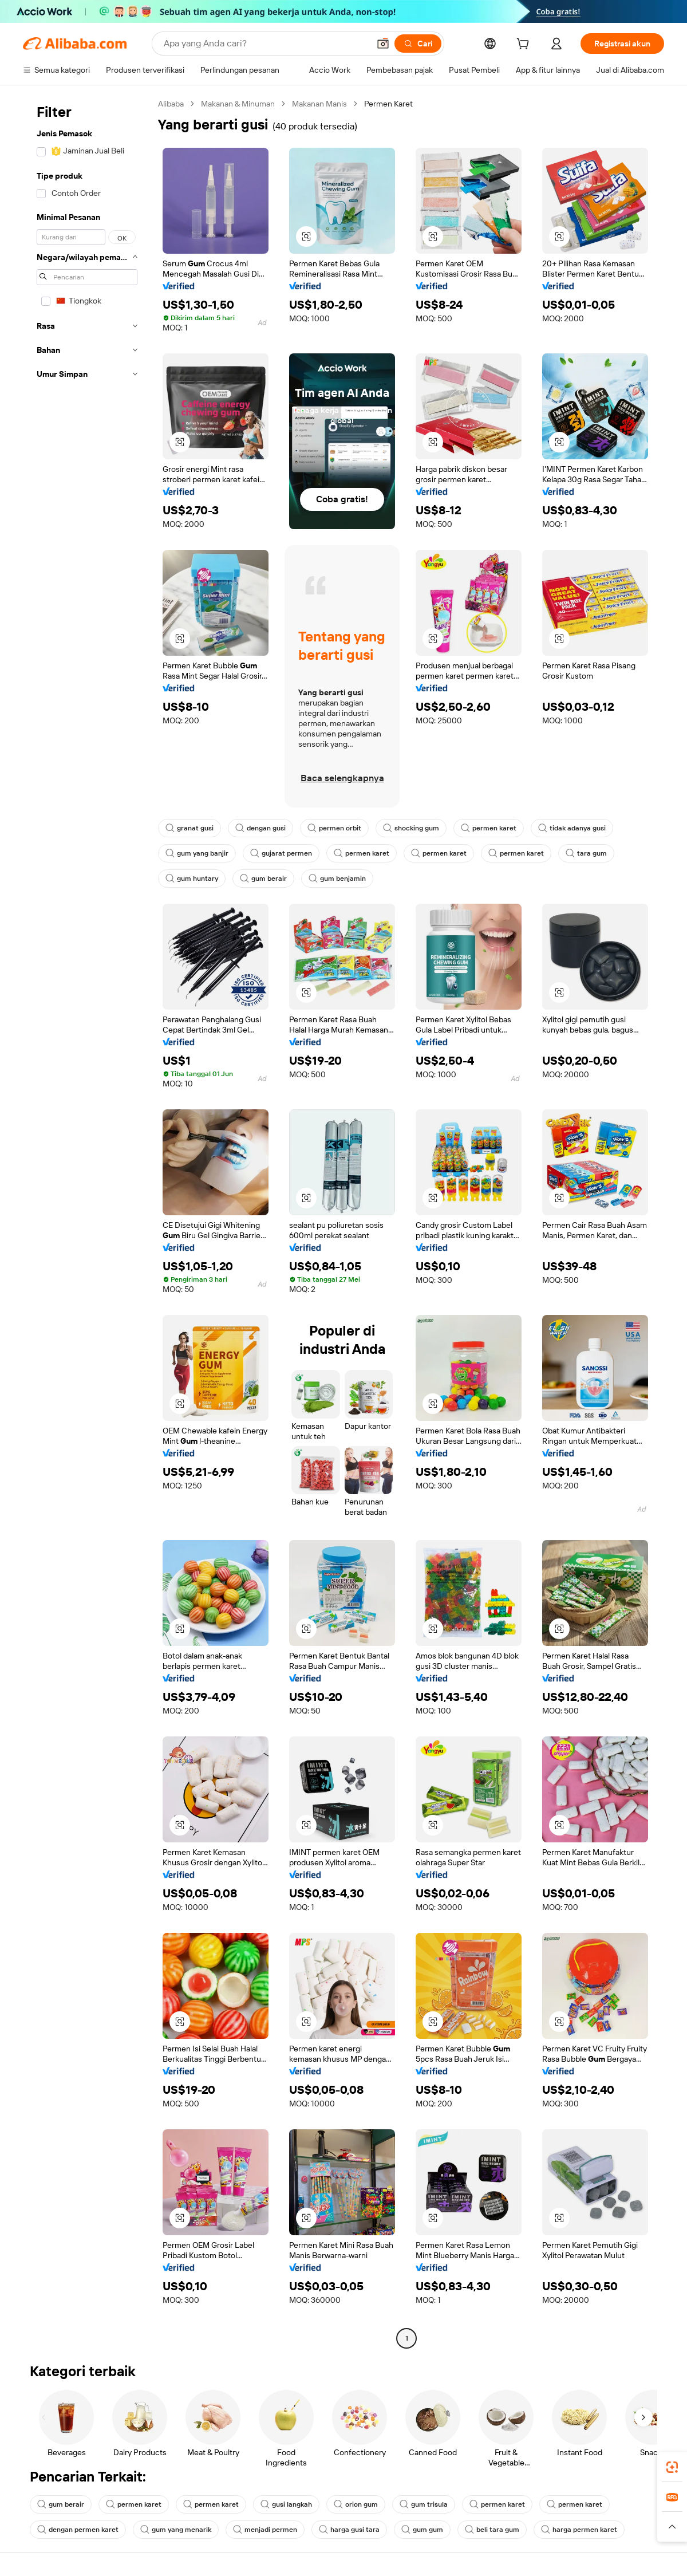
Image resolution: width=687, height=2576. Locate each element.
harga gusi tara (349, 2529)
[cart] (525, 45)
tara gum (586, 853)
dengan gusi (260, 828)
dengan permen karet (78, 2529)
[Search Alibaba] (265, 43)
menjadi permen (265, 2529)
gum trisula (424, 2504)
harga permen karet (579, 2529)
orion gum (356, 2504)
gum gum (422, 2529)
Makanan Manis (319, 103)
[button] (383, 43)
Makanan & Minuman (238, 103)
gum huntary (191, 878)
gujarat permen (281, 853)
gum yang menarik (175, 2529)
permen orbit (334, 828)
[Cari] (417, 43)
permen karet (488, 828)
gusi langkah (286, 2504)
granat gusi (189, 828)
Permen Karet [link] (388, 103)
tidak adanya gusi (572, 828)
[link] (672, 2467)
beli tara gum (492, 2529)
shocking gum (411, 828)
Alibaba (171, 103)
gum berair (263, 878)
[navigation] (87, 1222)
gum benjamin (337, 878)
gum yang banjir (196, 853)
